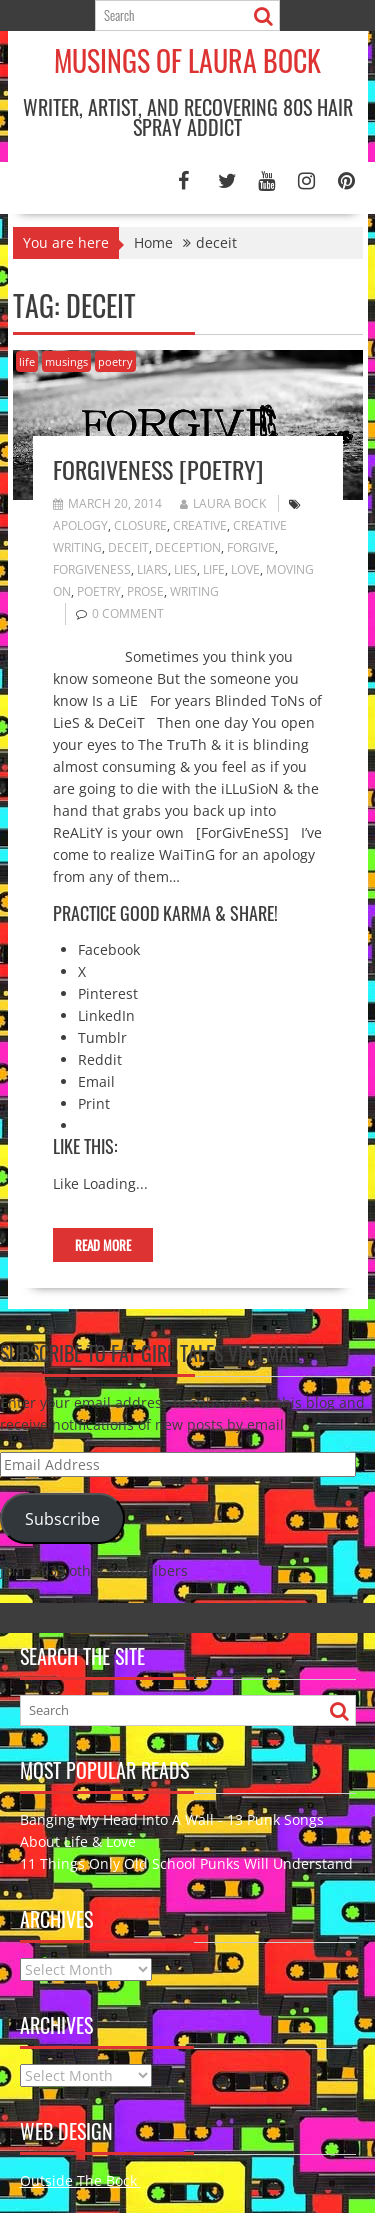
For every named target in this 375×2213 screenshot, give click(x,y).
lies (185, 569)
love (245, 569)
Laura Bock (223, 503)
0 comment (128, 613)
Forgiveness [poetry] (158, 469)
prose (145, 591)
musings (66, 361)
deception (188, 547)
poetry (115, 361)
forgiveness (92, 569)
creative (200, 525)
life (27, 361)
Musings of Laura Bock (187, 60)
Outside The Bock (80, 2180)
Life (214, 569)
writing (194, 591)
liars (152, 569)
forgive (251, 547)
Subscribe (62, 1519)
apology (80, 525)
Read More (103, 1245)
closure (140, 525)
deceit (128, 547)
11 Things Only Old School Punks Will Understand (186, 1863)
